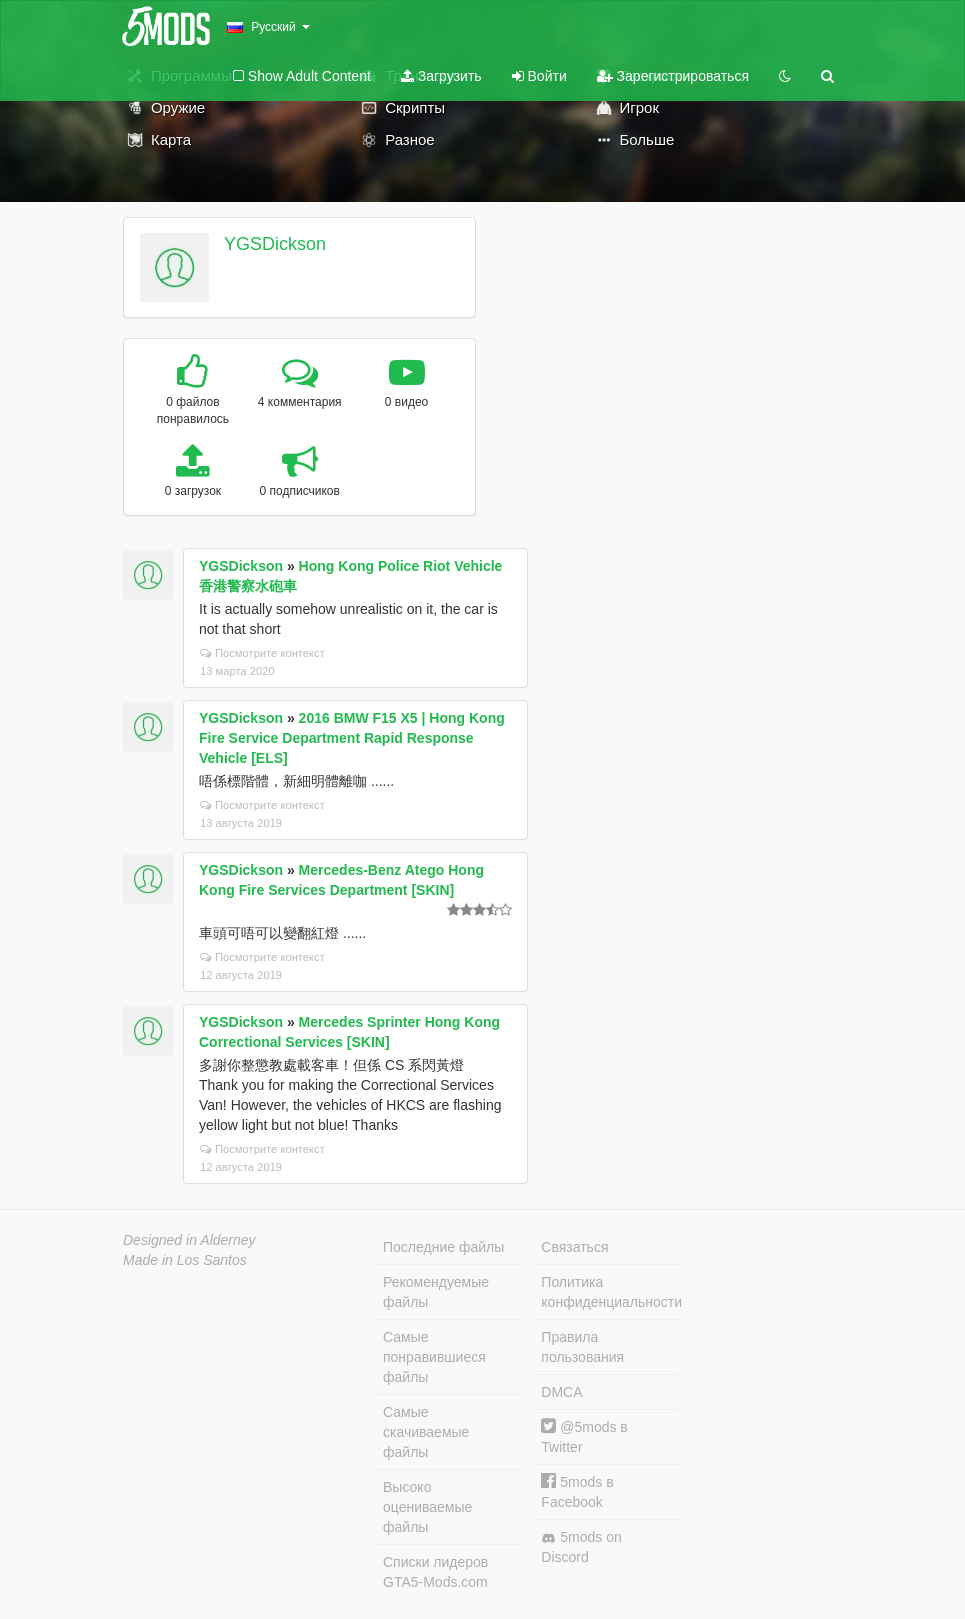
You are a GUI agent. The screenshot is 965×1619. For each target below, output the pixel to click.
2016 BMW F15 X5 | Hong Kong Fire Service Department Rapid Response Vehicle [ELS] (352, 738)
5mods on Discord (581, 1547)
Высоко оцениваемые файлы (427, 1507)
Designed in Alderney (189, 1240)
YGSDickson (275, 244)
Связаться (574, 1247)
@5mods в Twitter (584, 1436)
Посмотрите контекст (262, 653)
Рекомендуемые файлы (436, 1292)
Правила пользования (582, 1347)
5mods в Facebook (577, 1491)
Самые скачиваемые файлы (426, 1432)
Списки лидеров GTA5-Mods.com (435, 1572)
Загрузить (441, 76)
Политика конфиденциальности (609, 1292)
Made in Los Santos (185, 1260)
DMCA (561, 1392)
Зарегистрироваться (673, 76)
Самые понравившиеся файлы (434, 1357)
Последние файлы (443, 1247)
